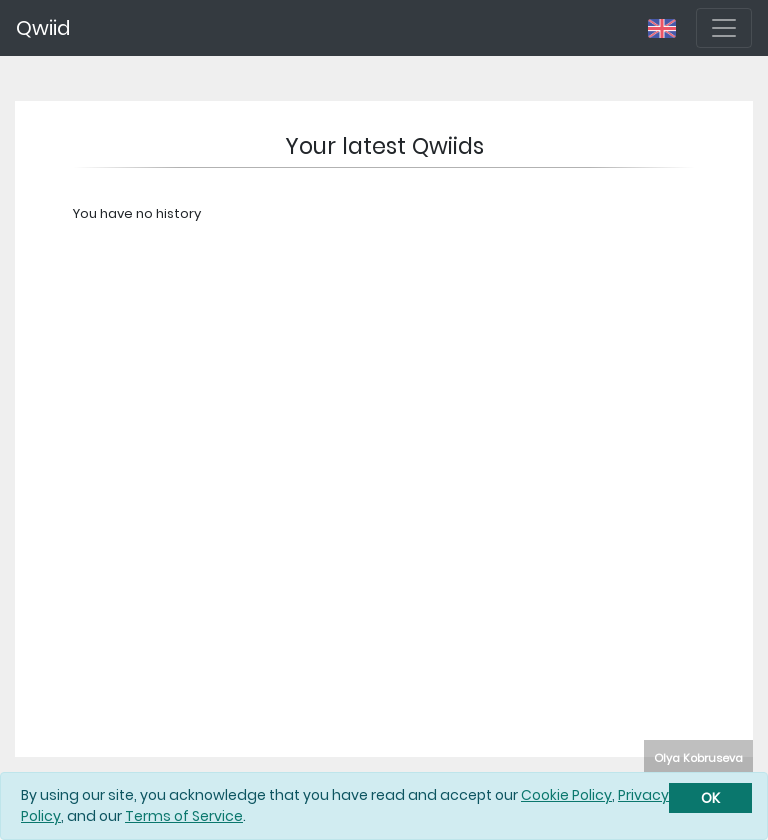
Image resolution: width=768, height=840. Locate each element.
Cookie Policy (566, 795)
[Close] (710, 798)
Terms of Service (184, 816)
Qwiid (43, 28)
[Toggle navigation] (724, 28)
